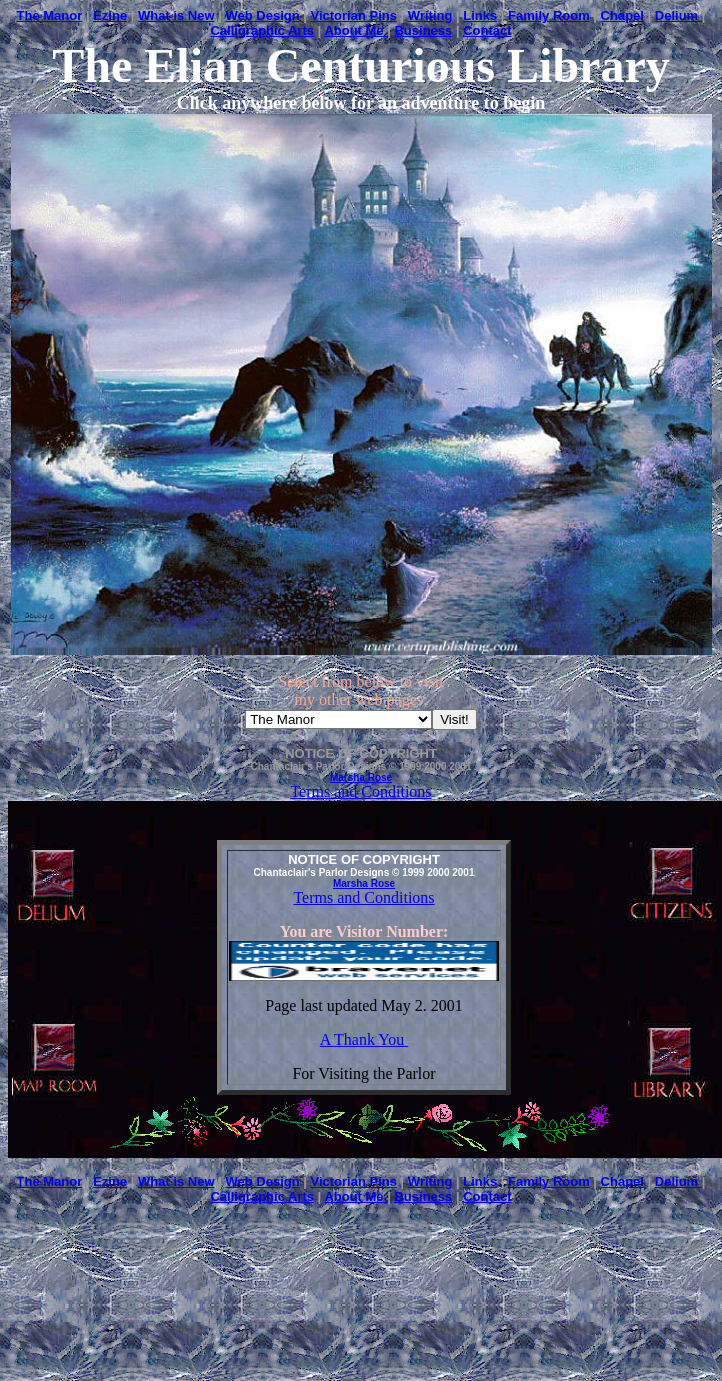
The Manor (50, 15)
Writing (430, 15)
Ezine (110, 15)
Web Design (262, 15)
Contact (487, 30)
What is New (176, 15)
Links (480, 15)
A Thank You (364, 1039)
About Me (355, 30)
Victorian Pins (354, 15)
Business (423, 30)
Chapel (622, 15)
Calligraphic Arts (262, 30)
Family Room (549, 15)
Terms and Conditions (360, 791)
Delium (678, 15)
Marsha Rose (361, 777)
